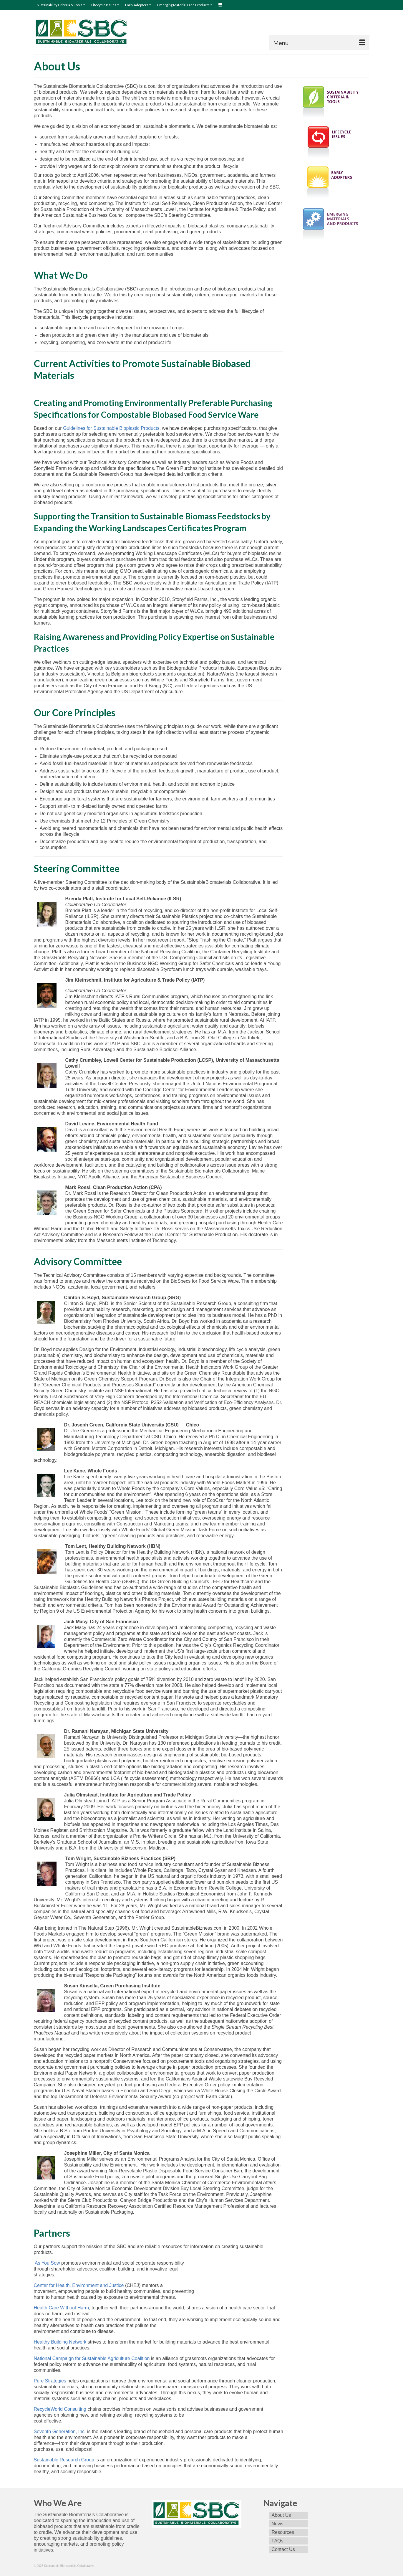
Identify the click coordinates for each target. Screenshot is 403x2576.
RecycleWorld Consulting (60, 2409)
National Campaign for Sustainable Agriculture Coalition (92, 2358)
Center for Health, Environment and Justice (79, 2285)
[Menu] (319, 42)
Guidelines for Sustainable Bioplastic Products (111, 428)
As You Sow (47, 2262)
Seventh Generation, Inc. (60, 2431)
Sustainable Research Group (64, 2459)
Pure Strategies (50, 2380)
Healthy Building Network (60, 2341)
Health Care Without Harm (61, 2307)
